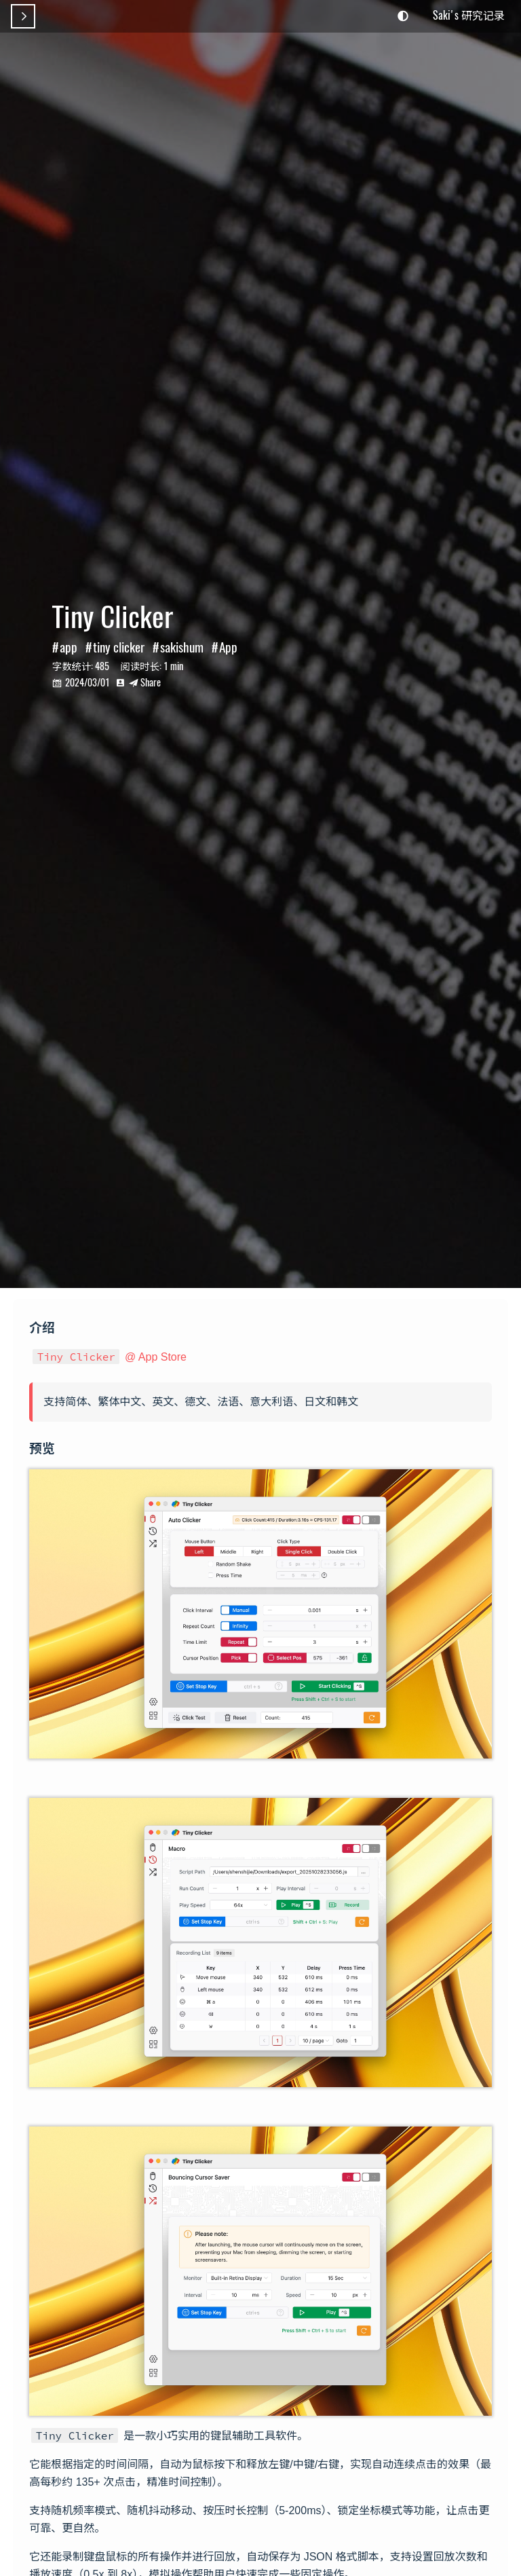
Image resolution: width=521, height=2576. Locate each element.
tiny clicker (118, 647)
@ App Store (110, 1357)
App (228, 647)
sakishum (182, 647)
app (68, 647)
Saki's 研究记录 (469, 15)
